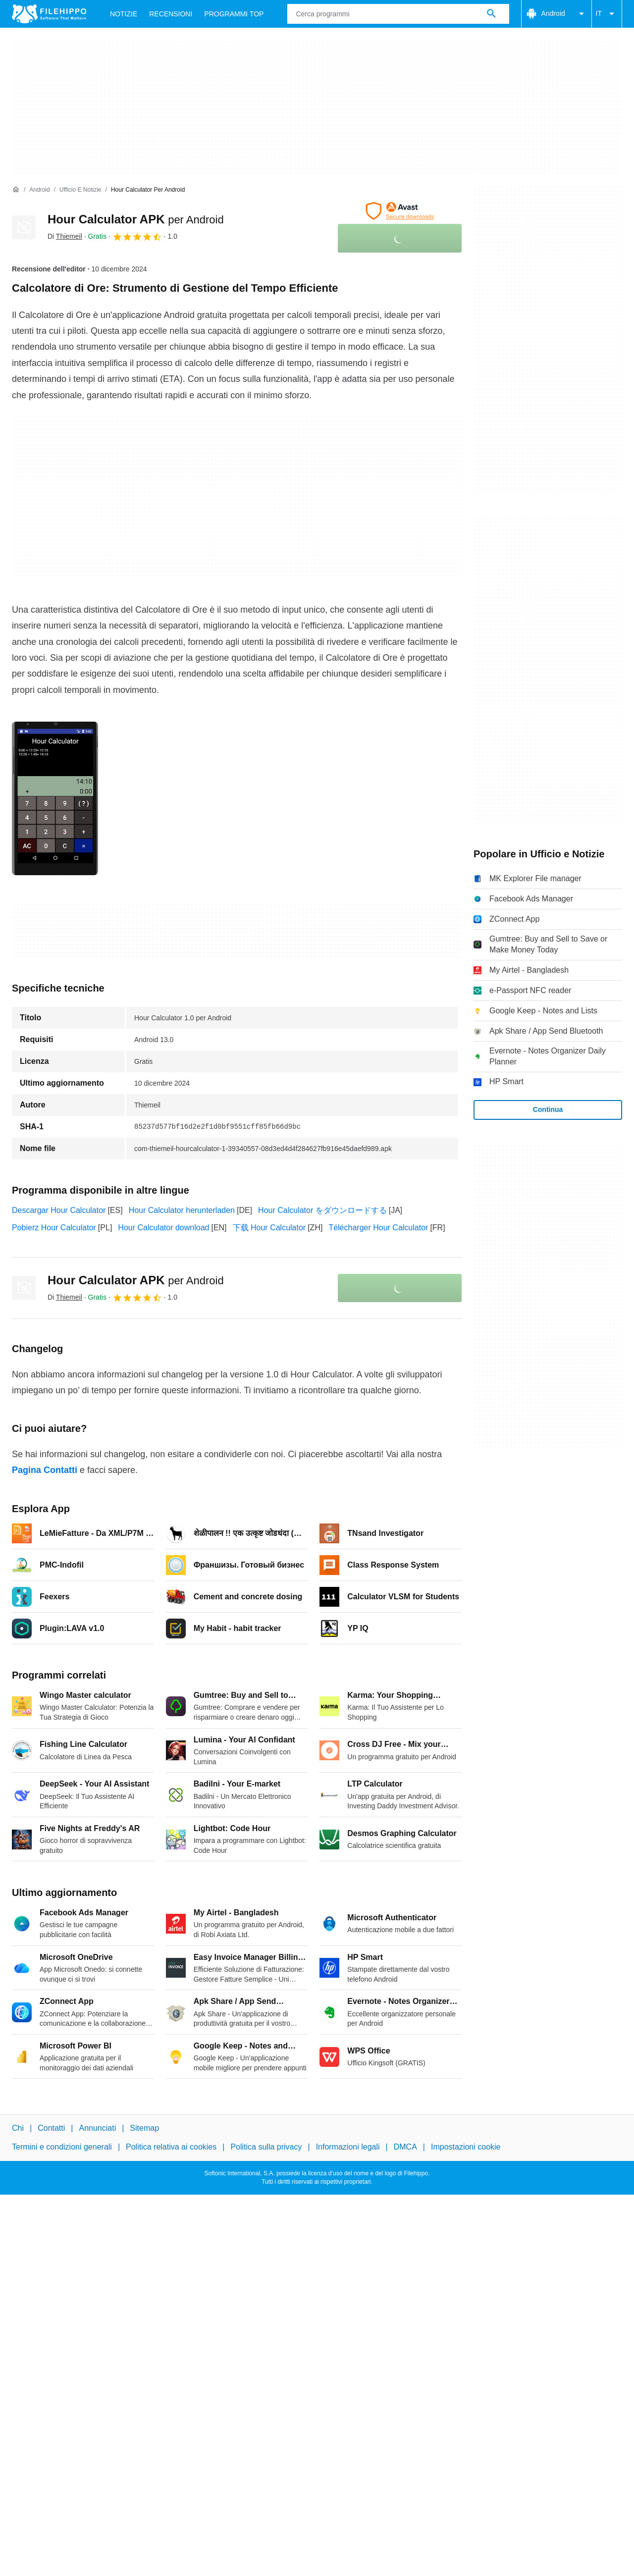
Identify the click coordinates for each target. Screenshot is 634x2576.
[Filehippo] (49, 14)
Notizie (123, 14)
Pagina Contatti (44, 1470)
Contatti (51, 2128)
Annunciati (97, 2128)
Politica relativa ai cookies (171, 2147)
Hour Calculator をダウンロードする (322, 1210)
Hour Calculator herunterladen (182, 1210)
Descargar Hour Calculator (59, 1210)
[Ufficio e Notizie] (80, 190)
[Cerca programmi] (491, 14)
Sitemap (144, 2128)
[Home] (16, 189)
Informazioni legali (348, 2147)
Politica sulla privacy (266, 2147)
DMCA (405, 2147)
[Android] (39, 190)
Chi (18, 2128)
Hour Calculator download (163, 1227)
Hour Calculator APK (136, 219)
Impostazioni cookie (466, 2147)
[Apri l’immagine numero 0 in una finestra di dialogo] (55, 798)
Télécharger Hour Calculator (378, 1227)
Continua (548, 1109)
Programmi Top (234, 14)
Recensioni (170, 14)
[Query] (398, 14)
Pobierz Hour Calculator (54, 1227)
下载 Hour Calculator (269, 1227)
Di (65, 236)
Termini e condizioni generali (62, 2147)
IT (607, 14)
